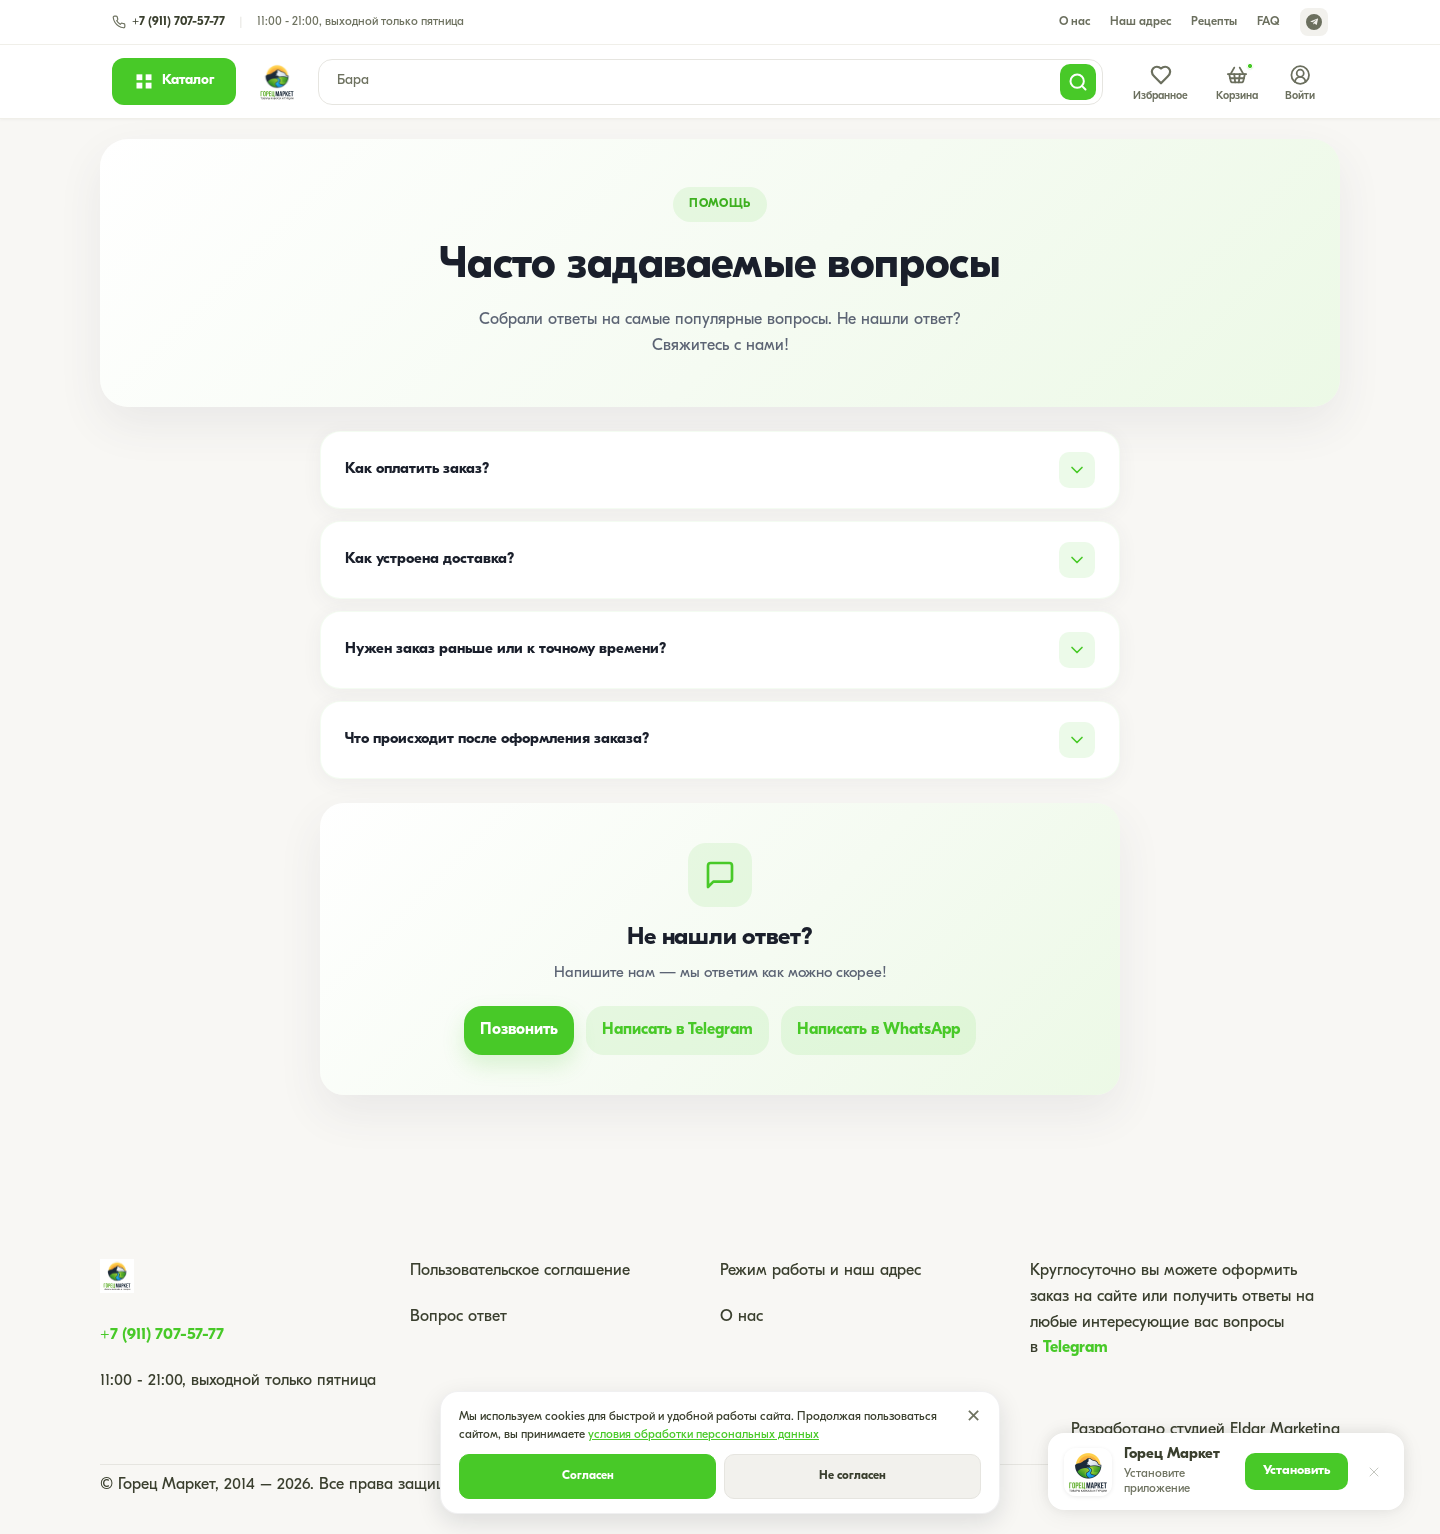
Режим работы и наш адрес (820, 1271)
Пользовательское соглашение (520, 1271)
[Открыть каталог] (174, 81)
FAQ (1268, 22)
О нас (1074, 22)
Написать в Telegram (677, 1030)
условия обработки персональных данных (703, 1435)
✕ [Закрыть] (973, 1417)
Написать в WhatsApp (878, 1030)
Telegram (1075, 1348)
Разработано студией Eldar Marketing (1205, 1430)
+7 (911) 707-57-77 (162, 1335)
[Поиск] (1078, 82)
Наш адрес (1140, 22)
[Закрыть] (1374, 1472)
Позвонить (519, 1030)
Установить (1296, 1470)
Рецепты (1214, 22)
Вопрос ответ (458, 1317)
